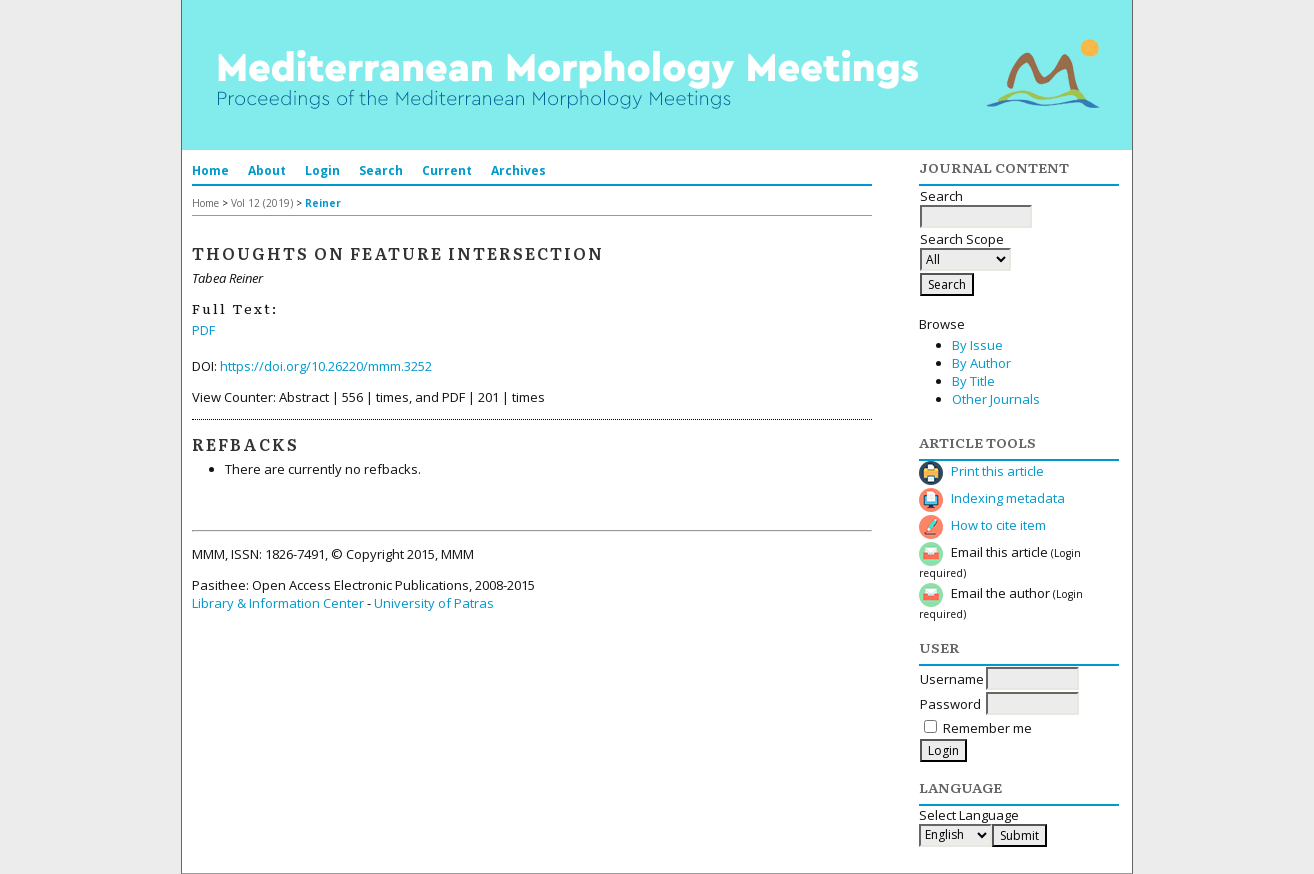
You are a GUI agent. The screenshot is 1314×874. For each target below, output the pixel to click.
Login (322, 170)
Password (950, 704)
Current (447, 170)
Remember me (987, 728)
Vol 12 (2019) (262, 203)
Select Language (969, 815)
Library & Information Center (278, 603)
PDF (203, 330)
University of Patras (434, 603)
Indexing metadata (1008, 498)
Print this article (997, 471)
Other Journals (996, 399)
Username (952, 679)
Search (381, 170)
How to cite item (998, 525)
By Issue (977, 345)
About (267, 170)
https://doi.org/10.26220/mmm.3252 (326, 366)
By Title (973, 381)
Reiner (323, 203)
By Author (981, 363)
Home (210, 170)
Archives (518, 170)
